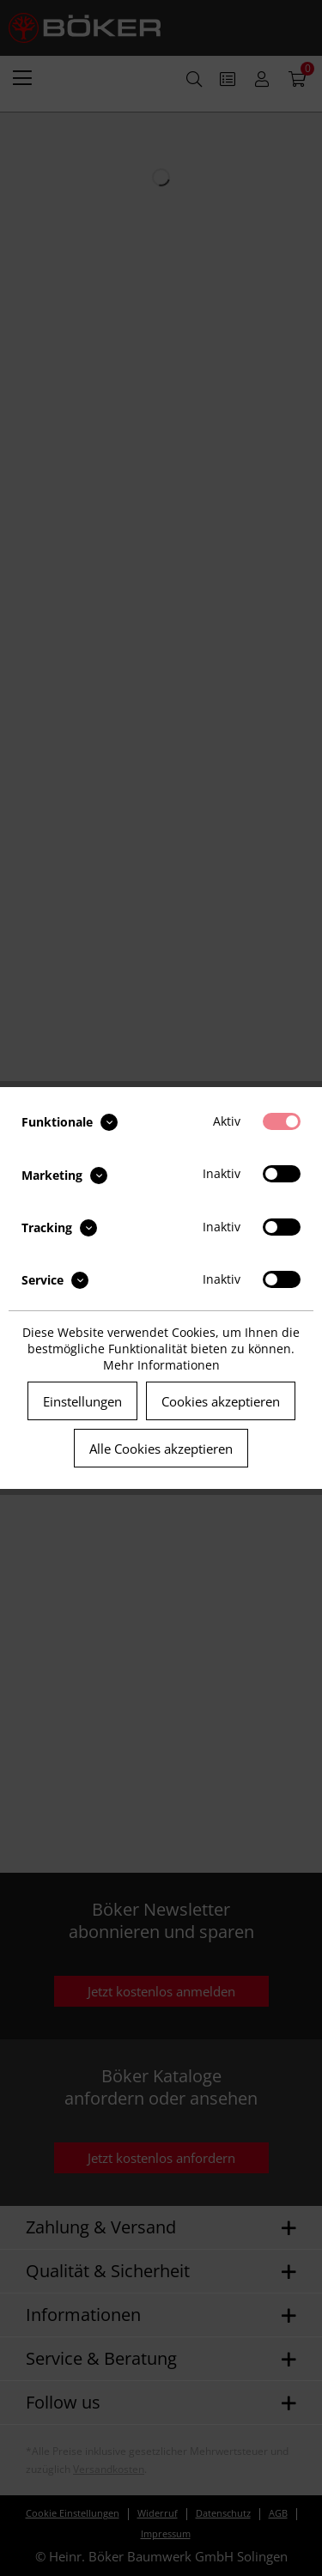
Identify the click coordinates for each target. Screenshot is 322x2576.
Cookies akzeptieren (220, 1401)
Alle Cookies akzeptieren (161, 1448)
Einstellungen (82, 1401)
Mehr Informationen (161, 1365)
